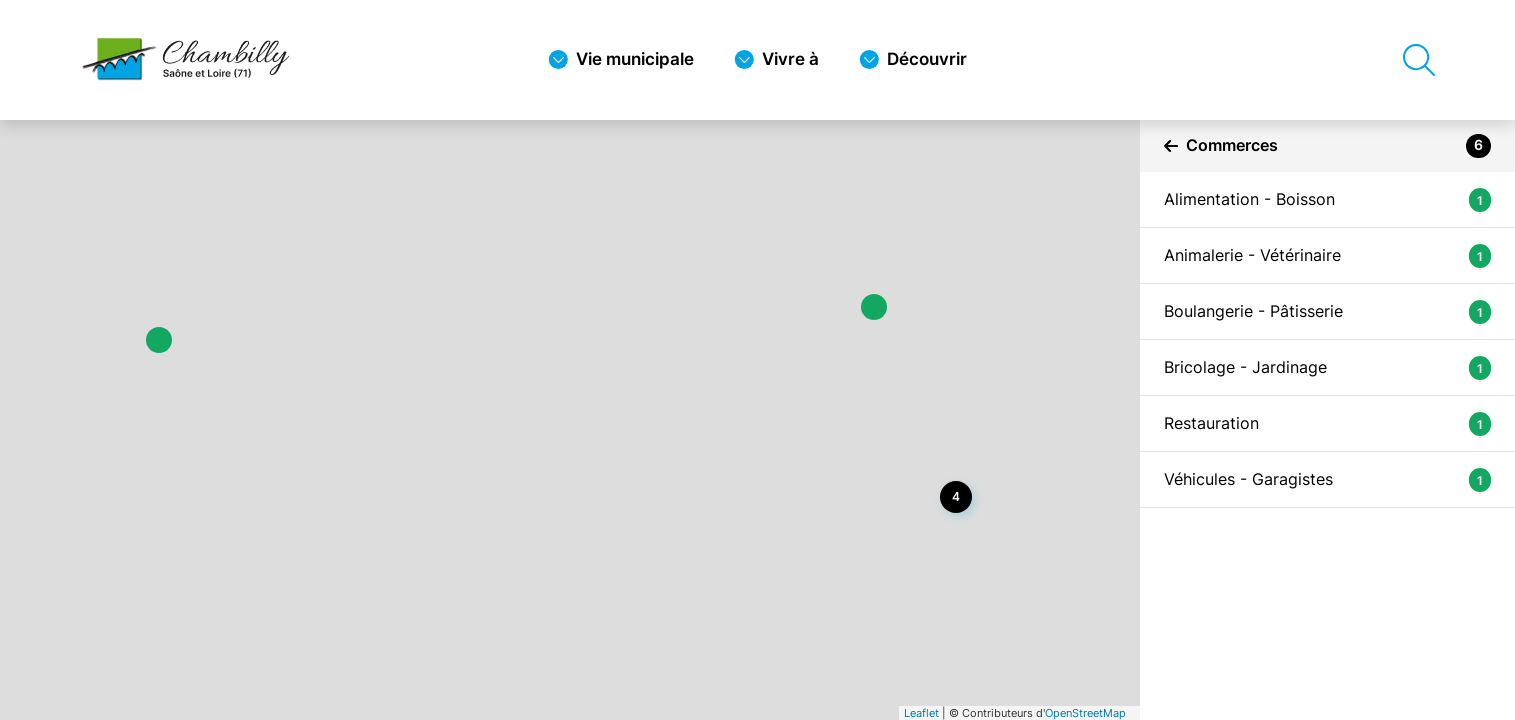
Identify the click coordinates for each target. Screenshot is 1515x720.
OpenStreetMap (1085, 713)
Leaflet (921, 713)
